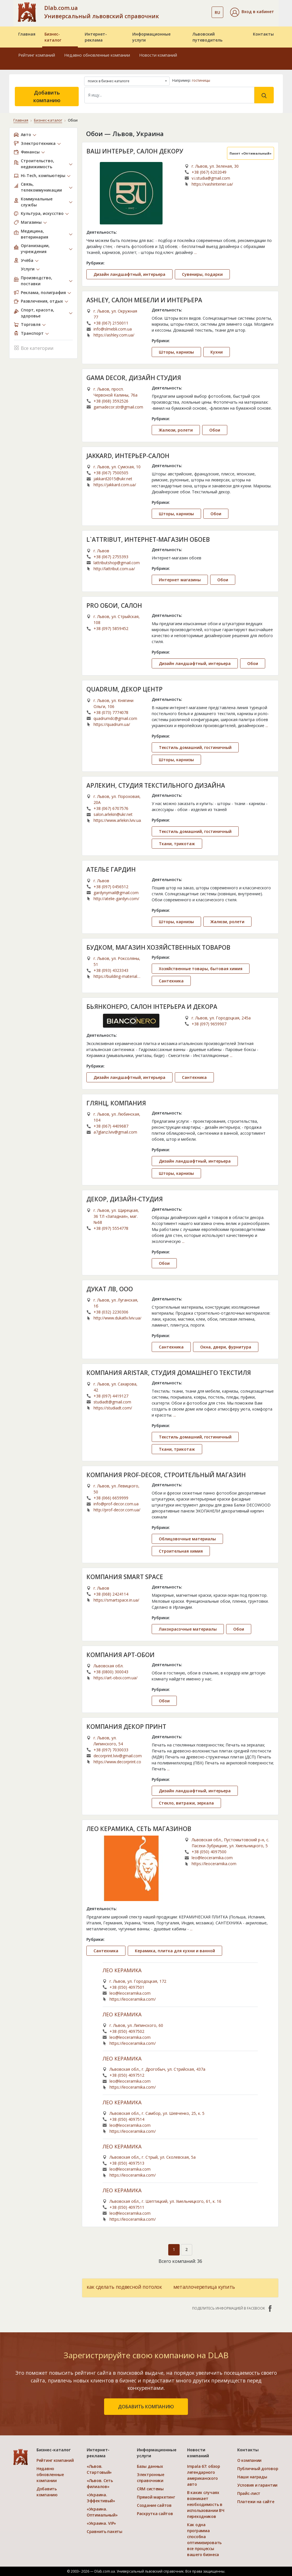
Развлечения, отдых (42, 301)
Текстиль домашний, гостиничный (195, 747)
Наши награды (252, 2476)
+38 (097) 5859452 (111, 628)
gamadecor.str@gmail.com (118, 407)
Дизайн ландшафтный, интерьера (129, 274)
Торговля (30, 324)
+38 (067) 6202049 (209, 172)
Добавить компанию (46, 96)
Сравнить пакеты (104, 2531)
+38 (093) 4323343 (111, 970)
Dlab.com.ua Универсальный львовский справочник (101, 12)
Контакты (263, 34)
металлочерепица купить (204, 2286)
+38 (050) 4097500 (209, 1851)
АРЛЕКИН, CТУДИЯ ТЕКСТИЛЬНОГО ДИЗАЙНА (155, 785)
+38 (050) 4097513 (127, 2163)
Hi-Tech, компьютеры (43, 175)
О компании (249, 2460)
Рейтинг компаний (36, 55)
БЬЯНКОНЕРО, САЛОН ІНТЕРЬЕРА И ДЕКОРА (151, 1007)
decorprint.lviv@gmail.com (118, 1755)
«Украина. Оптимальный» (102, 2512)
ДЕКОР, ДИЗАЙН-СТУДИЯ (124, 1199)
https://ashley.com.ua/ (114, 335)
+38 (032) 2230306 (111, 1312)
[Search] (169, 95)
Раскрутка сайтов (155, 2513)
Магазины (31, 222)
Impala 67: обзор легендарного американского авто (203, 2475)
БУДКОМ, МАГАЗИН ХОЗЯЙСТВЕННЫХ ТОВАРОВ (158, 947)
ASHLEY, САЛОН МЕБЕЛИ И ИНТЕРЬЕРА (144, 300)
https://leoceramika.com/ (133, 1999)
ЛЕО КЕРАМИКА (122, 1970)
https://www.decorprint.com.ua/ (117, 1761)
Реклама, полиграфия (43, 292)
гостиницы (201, 80)
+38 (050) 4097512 (127, 2075)
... (195, 252)
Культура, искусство (42, 213)
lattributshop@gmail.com (117, 562)
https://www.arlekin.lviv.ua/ (117, 820)
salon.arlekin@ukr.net (113, 814)
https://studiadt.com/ (113, 1408)
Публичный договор (257, 2468)
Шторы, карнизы (176, 352)
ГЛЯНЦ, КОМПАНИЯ (116, 1103)
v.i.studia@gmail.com (211, 178)
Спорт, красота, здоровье (37, 313)
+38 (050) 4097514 (127, 2119)
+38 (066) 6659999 (111, 1498)
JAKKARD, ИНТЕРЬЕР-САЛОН (127, 456)
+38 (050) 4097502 (127, 2031)
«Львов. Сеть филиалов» (100, 2483)
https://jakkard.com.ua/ (115, 484)
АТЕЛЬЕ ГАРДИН (111, 869)
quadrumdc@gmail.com (115, 718)
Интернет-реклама (96, 37)
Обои (214, 430)
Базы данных (150, 2466)
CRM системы (150, 2488)
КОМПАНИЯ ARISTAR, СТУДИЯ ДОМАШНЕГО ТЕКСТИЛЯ (168, 1373)
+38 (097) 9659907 (209, 1024)
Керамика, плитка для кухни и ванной (175, 1950)
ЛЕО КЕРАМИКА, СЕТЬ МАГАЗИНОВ (138, 1829)
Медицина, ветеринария (34, 234)
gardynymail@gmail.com (116, 892)
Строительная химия (181, 1551)
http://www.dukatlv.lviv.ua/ (117, 1318)
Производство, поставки (36, 280)
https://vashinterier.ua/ (212, 184)
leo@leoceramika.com (212, 1857)
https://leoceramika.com (214, 1863)
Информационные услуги (151, 37)
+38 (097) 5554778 (111, 1228)
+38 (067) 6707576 (111, 808)
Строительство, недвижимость (37, 163)
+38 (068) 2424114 (111, 1594)
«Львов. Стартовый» (99, 2469)
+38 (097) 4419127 (111, 1396)
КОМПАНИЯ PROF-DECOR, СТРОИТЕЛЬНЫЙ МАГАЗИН (166, 1475)
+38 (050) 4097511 (127, 2207)
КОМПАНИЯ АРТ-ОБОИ (120, 1655)
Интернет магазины (180, 579)
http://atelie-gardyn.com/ (116, 898)
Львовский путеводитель (207, 37)
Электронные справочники (150, 2477)
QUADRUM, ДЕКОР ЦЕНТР (124, 689)
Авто (26, 134)
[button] (252, 12)
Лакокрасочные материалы (188, 1629)
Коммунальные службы (36, 202)
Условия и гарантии (257, 2485)
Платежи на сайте (255, 2501)
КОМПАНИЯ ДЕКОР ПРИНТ (126, 1727)
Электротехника (38, 143)
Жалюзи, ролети (176, 430)
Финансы (30, 152)
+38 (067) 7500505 (111, 472)
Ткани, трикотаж (177, 843)
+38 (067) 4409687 (111, 1126)
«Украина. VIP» (101, 2523)
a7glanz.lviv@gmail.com (115, 1132)
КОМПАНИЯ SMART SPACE (124, 1577)
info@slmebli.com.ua (113, 329)
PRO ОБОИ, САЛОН (114, 605)
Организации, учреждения (35, 248)
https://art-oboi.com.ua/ (115, 1677)
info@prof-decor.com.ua (116, 1503)
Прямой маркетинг (156, 2497)
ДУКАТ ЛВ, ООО (109, 1289)
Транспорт (32, 333)
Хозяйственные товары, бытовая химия (200, 968)
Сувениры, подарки (202, 274)
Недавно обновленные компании (97, 55)
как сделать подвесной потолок (124, 2286)
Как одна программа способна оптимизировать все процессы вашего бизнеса (204, 2539)
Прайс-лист (248, 2493)
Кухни (216, 352)
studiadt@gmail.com (112, 1402)
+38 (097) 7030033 (111, 1749)
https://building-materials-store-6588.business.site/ (117, 976)
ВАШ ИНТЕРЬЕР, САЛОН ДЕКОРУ (134, 151)
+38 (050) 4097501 (127, 1987)
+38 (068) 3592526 (111, 401)
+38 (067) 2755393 (111, 556)
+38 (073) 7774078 (111, 712)
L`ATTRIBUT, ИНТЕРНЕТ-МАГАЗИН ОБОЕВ (148, 539)
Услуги (28, 269)
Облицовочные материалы (187, 1539)
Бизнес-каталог (52, 37)
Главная (26, 34)
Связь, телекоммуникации (41, 187)
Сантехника (171, 981)
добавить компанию (146, 2406)
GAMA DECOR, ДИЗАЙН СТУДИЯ (133, 378)
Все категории (33, 347)
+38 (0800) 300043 (111, 1671)
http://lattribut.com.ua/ (114, 568)
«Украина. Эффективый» (101, 2497)
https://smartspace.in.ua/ (116, 1600)
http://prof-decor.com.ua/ (117, 1509)
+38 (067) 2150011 (111, 323)
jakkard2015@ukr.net (113, 478)
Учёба (27, 260)
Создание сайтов (154, 2505)
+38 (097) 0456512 (111, 886)
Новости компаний (158, 55)
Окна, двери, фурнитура (225, 1347)
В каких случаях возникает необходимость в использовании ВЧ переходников (205, 2504)
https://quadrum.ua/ (112, 724)
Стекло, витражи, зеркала (186, 1803)
